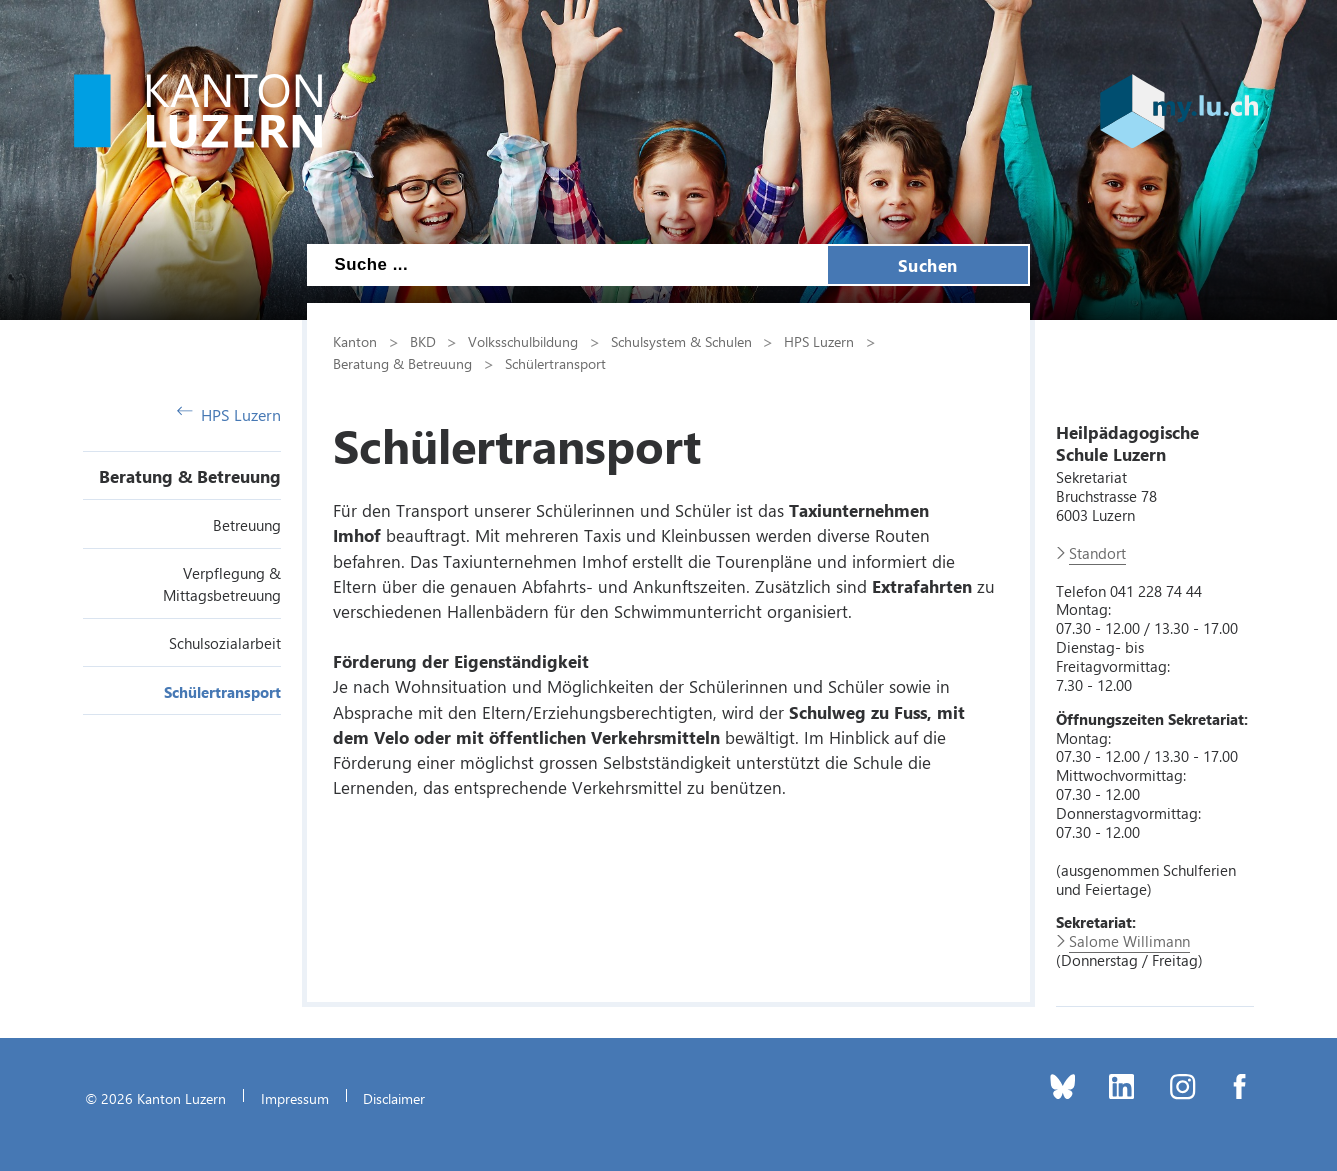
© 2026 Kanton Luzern (155, 1098)
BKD (423, 341)
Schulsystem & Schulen (681, 341)
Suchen (928, 265)
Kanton (355, 341)
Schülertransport (222, 692)
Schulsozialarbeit (225, 643)
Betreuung (247, 525)
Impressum (295, 1098)
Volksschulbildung (523, 341)
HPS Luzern (229, 414)
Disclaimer (394, 1098)
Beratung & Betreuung (190, 476)
